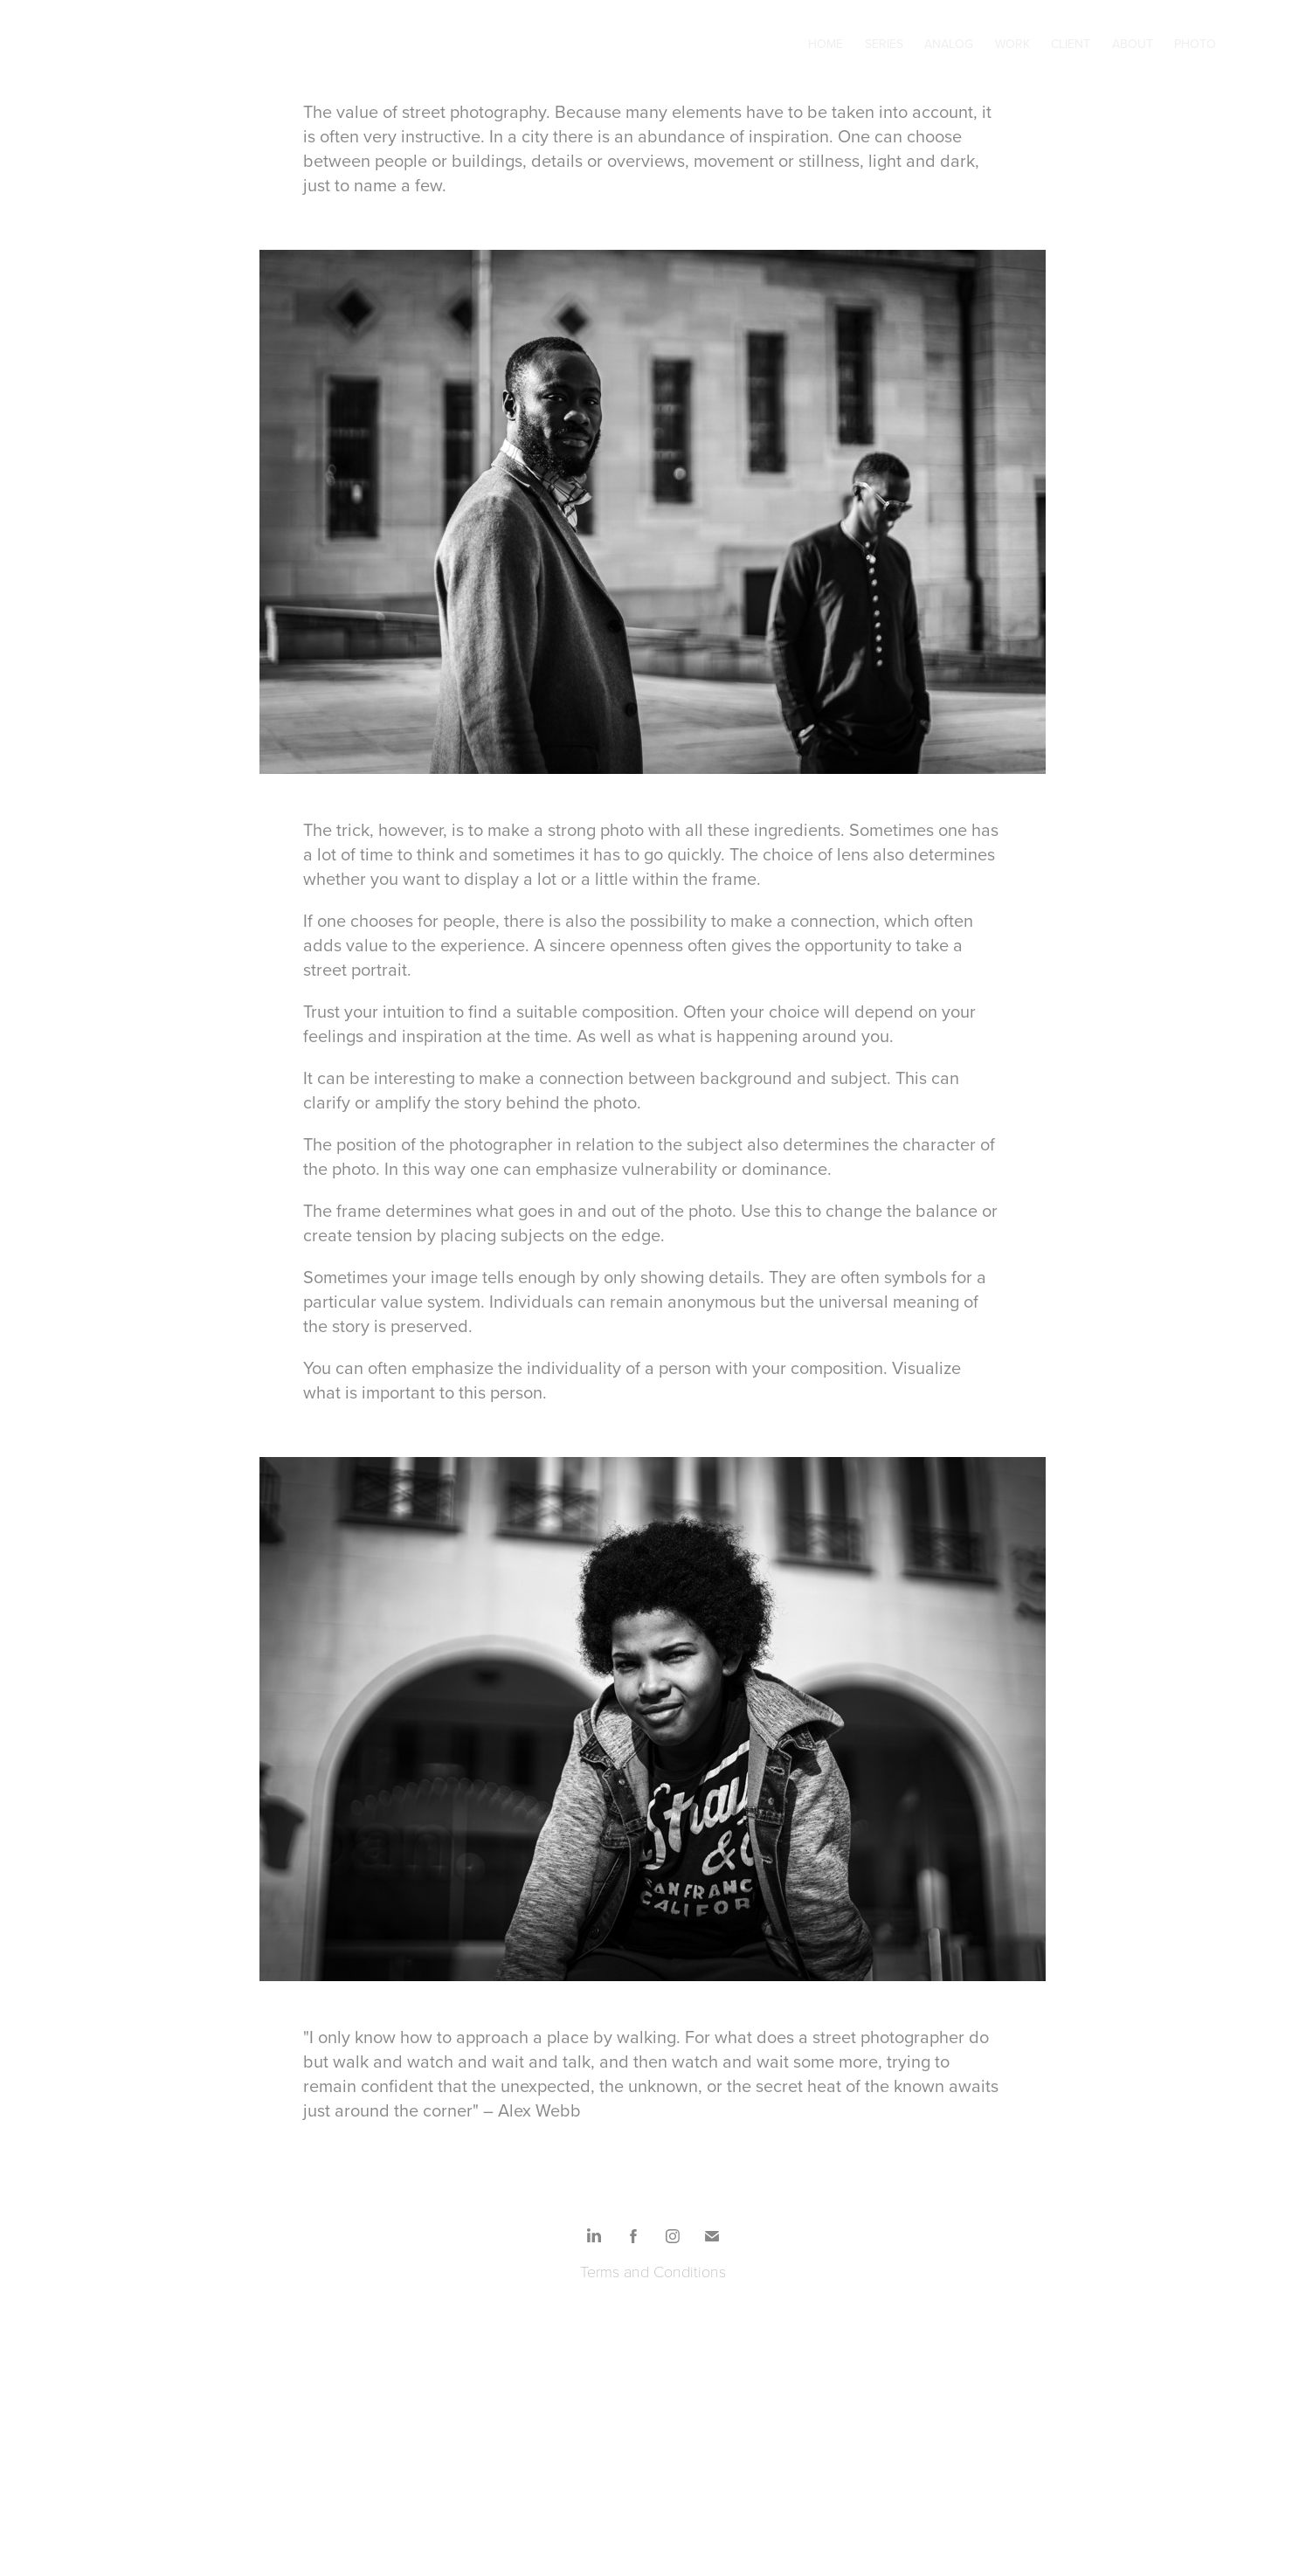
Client (1070, 43)
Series (884, 43)
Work (1012, 43)
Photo (1195, 43)
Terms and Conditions (653, 2271)
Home (825, 43)
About (1132, 43)
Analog (948, 43)
